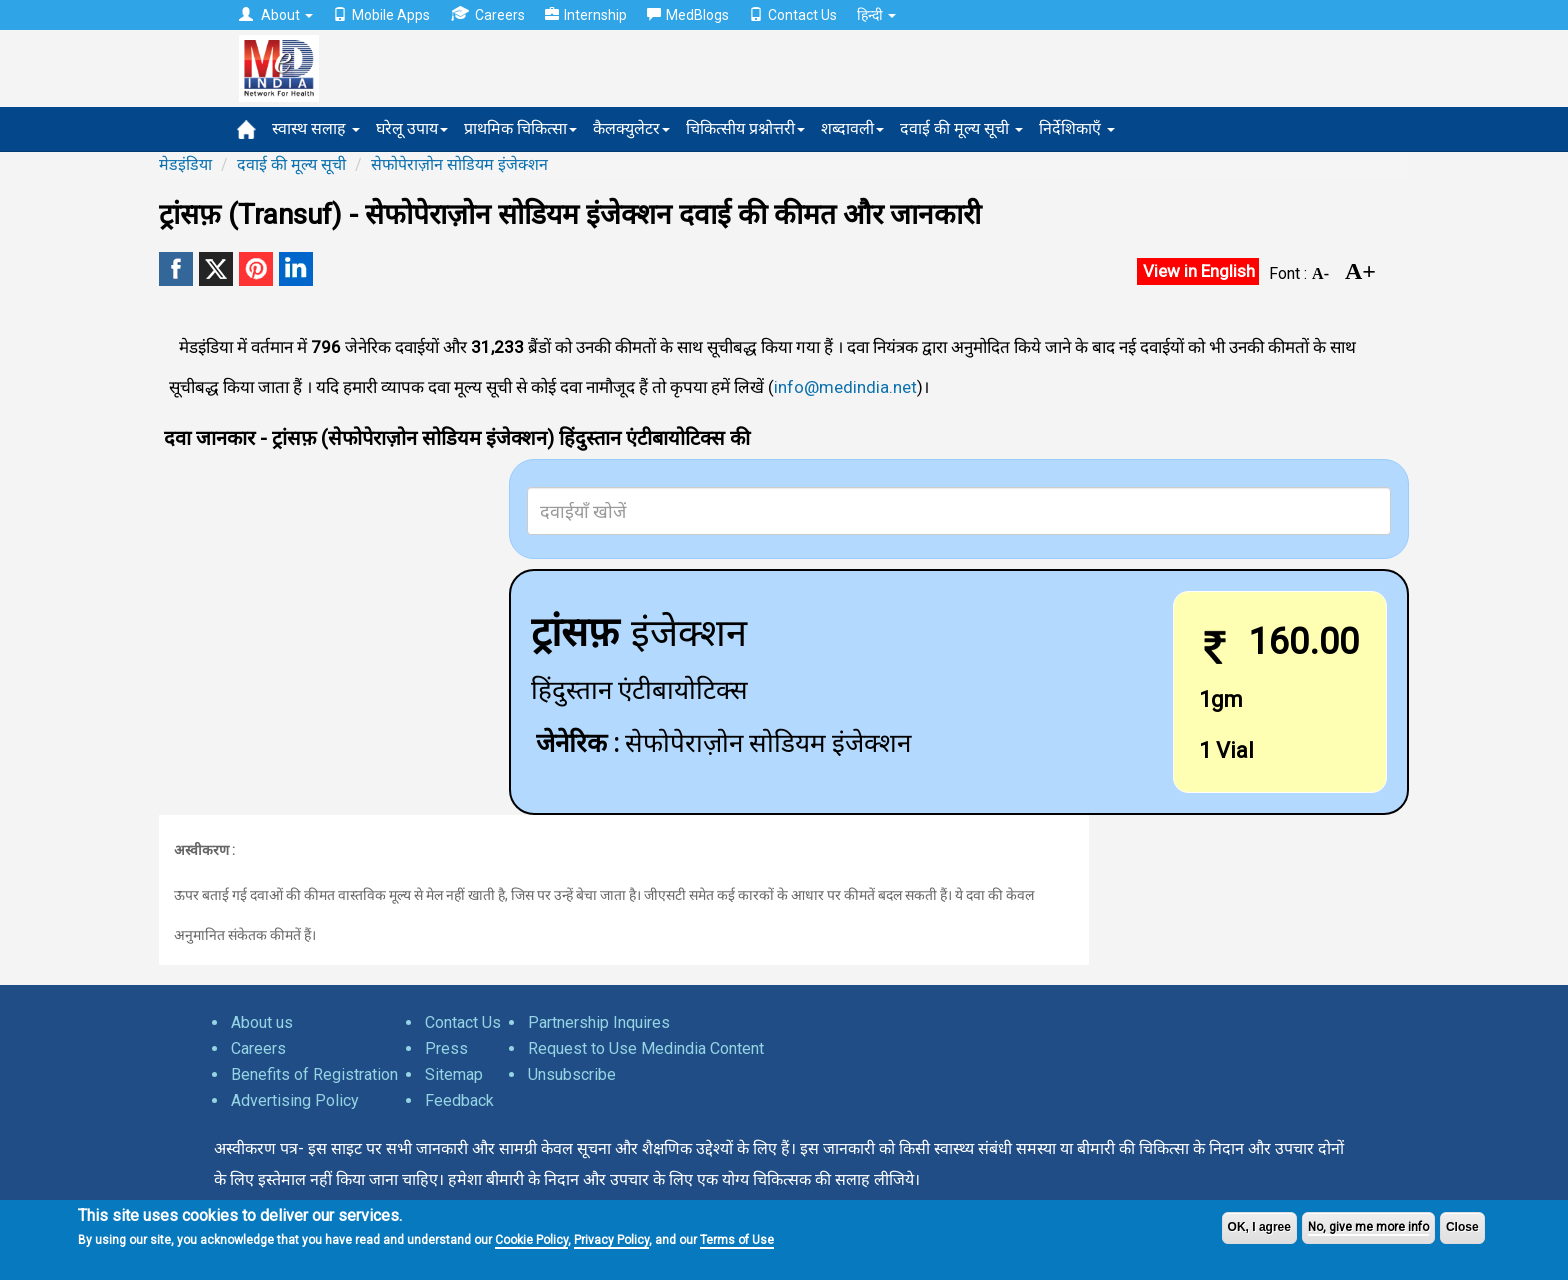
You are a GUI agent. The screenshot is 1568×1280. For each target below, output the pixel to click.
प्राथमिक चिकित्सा (520, 128)
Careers (487, 14)
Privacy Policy (611, 1240)
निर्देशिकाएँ (1077, 128)
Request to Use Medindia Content (646, 1048)
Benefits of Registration (314, 1074)
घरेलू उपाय (412, 128)
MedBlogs (688, 15)
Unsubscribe (572, 1074)
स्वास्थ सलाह (316, 128)
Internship (586, 15)
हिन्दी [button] (876, 15)
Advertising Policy (295, 1100)
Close (1462, 1227)
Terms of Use (737, 1240)
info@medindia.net (845, 387)
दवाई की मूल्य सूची (961, 128)
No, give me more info (1368, 1227)
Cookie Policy (531, 1240)
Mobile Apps (381, 15)
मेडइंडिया (185, 164)
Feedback (459, 1100)
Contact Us (793, 15)
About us (262, 1022)
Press (446, 1048)
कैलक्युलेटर (631, 128)
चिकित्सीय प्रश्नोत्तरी (745, 128)
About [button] (276, 15)
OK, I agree (1259, 1227)
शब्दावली (852, 128)
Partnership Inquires (599, 1022)
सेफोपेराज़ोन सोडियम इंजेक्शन (459, 164)
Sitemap (454, 1074)
